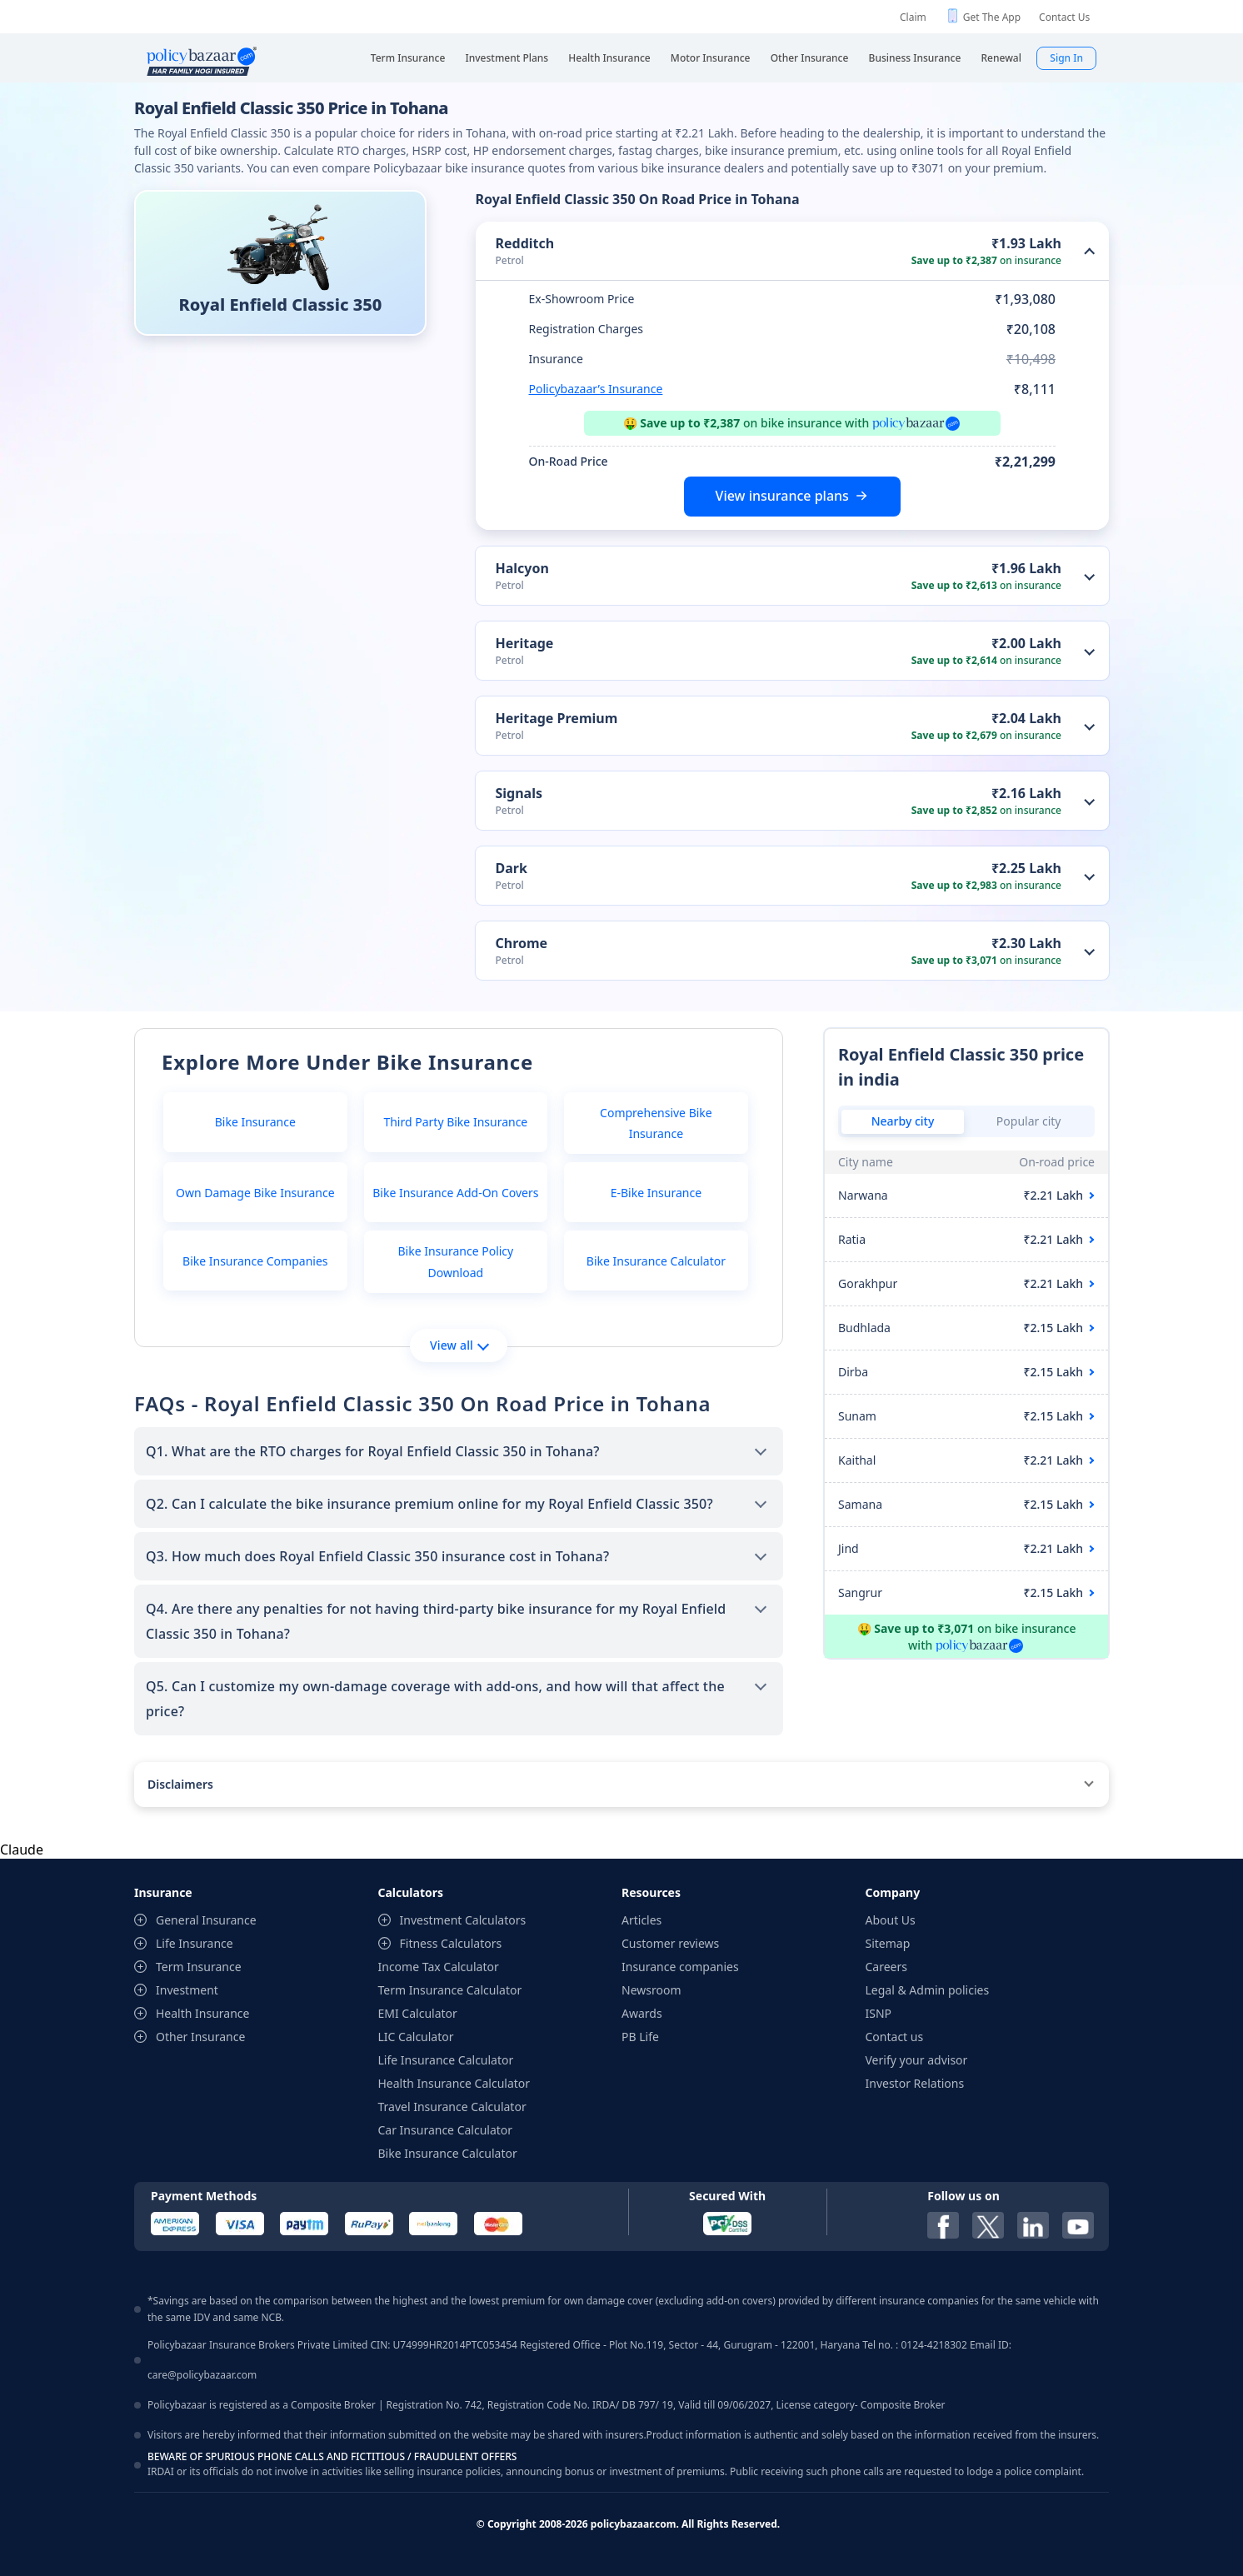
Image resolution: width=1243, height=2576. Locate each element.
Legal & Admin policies (928, 1990)
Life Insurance (194, 1943)
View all (459, 1345)
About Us (891, 1920)
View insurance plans (782, 496)
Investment (187, 1990)
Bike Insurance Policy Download (455, 1261)
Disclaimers (180, 1784)
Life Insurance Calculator (446, 2060)
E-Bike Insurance (656, 1193)
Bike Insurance (255, 1122)
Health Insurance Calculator (454, 2083)
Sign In (1066, 58)
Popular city (1028, 1121)
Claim (913, 17)
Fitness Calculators (451, 1943)
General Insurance (206, 1920)
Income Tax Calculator (438, 1966)
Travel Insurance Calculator (452, 2106)
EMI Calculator (417, 2013)
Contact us (895, 2036)
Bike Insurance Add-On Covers (455, 1193)
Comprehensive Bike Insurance (656, 1123)
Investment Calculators (463, 1920)
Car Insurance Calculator (445, 2130)
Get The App (992, 17)
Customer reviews (670, 1943)
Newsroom (651, 1990)
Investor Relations (915, 2083)
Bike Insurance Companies (254, 1261)
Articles (641, 1920)
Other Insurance (200, 2036)
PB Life (640, 2036)
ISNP (879, 2013)
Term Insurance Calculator (450, 1990)
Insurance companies (680, 1966)
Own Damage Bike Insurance (255, 1193)
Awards (642, 2013)
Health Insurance (202, 2013)
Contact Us (1064, 17)
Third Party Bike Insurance (455, 1122)
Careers (886, 1966)
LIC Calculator (416, 2036)
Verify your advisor (917, 2060)
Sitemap (888, 1943)
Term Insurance (199, 1966)
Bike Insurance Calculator (656, 1261)
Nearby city (903, 1121)
